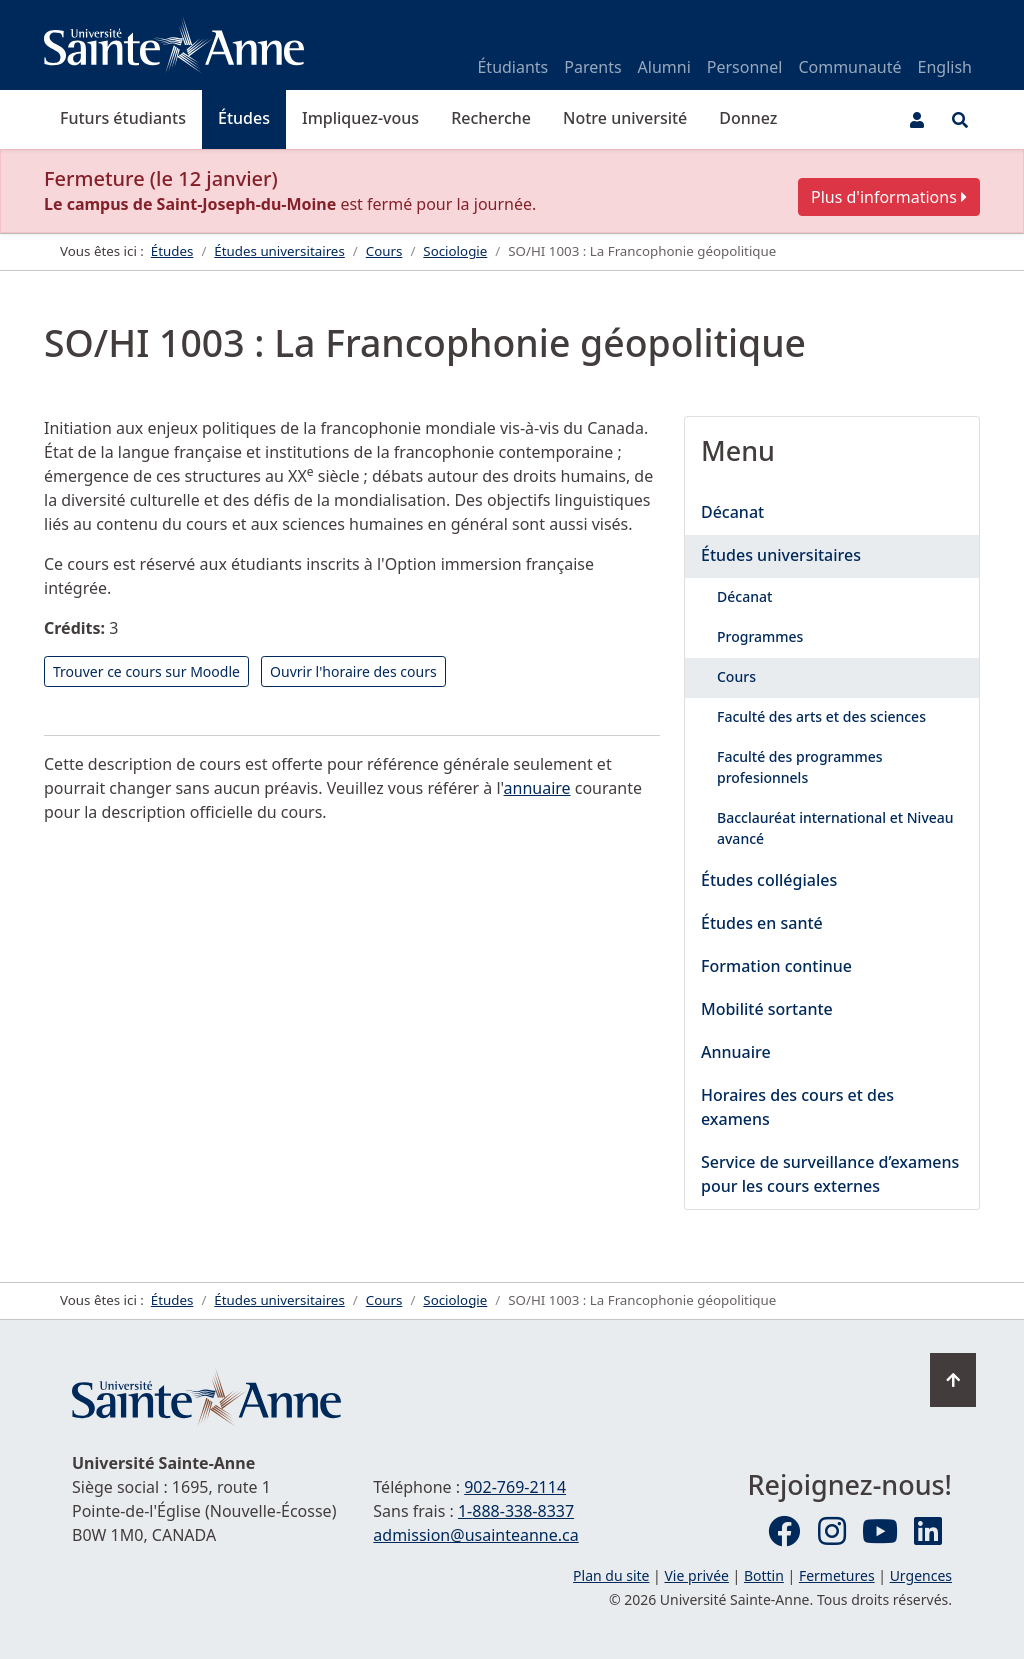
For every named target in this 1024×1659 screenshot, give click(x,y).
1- (516, 1511)
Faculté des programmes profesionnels (800, 767)
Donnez (748, 118)
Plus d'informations (889, 197)
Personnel (745, 67)
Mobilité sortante (767, 1009)
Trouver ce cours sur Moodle (146, 671)
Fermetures (837, 1575)
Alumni (664, 67)
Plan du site (611, 1575)
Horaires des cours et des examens (797, 1107)
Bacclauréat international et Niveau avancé (835, 828)
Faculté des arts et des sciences (821, 716)
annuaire (537, 788)
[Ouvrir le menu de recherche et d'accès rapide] (960, 120)
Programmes (760, 636)
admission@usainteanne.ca (475, 1535)
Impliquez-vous (360, 118)
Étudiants (512, 67)
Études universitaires (781, 555)
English (945, 67)
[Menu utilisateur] (917, 120)
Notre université (625, 118)
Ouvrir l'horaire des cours (353, 671)
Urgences (921, 1575)
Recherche (491, 118)
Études (244, 118)
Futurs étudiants (123, 118)
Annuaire (736, 1052)
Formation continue (776, 966)
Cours (736, 676)
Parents (592, 67)
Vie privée (696, 1575)
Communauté (849, 67)
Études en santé (762, 923)
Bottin (764, 1575)
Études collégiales (769, 880)
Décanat (732, 512)
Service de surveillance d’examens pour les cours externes (830, 1174)
